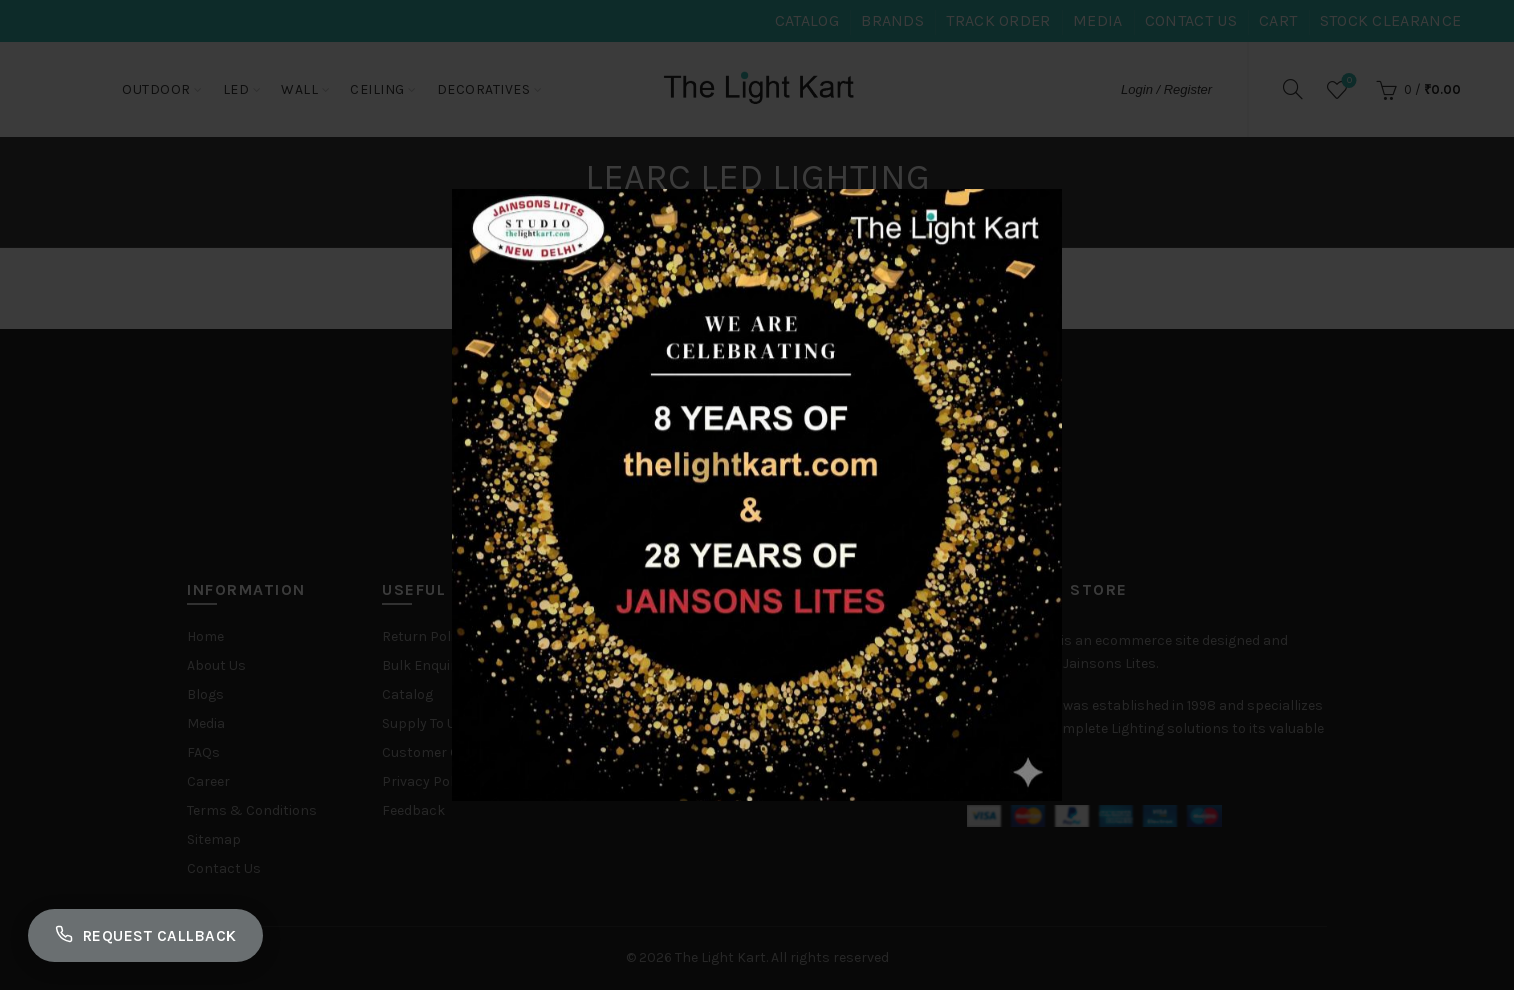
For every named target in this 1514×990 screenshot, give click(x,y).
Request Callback (152, 933)
